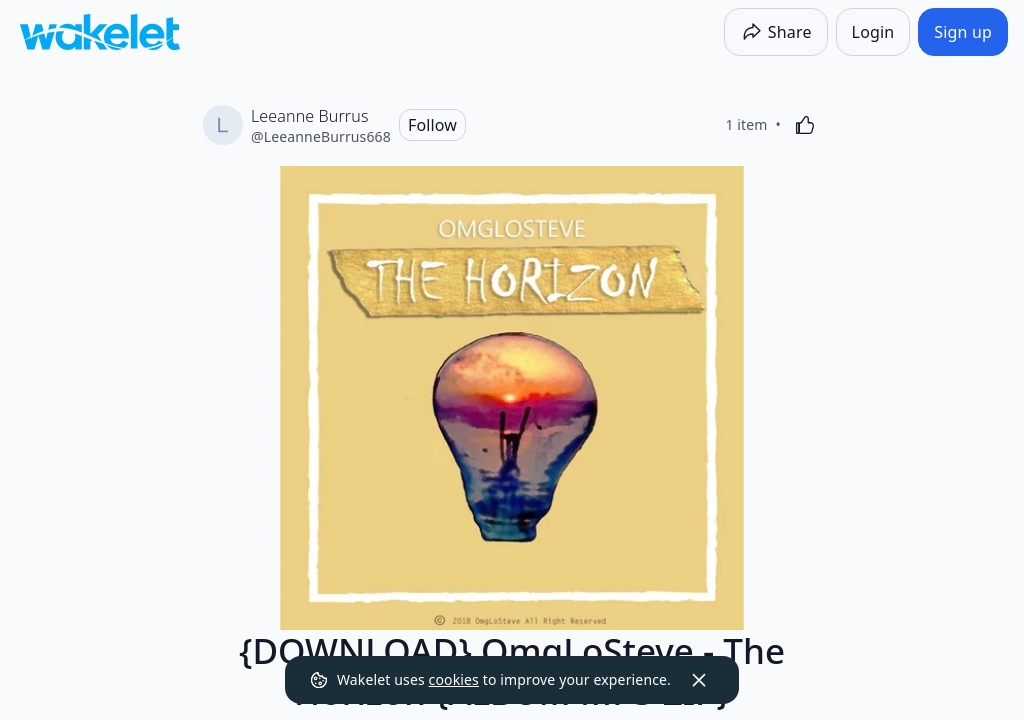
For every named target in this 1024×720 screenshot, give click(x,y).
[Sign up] (963, 32)
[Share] (776, 32)
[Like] (805, 125)
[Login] (873, 32)
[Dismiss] (699, 680)
